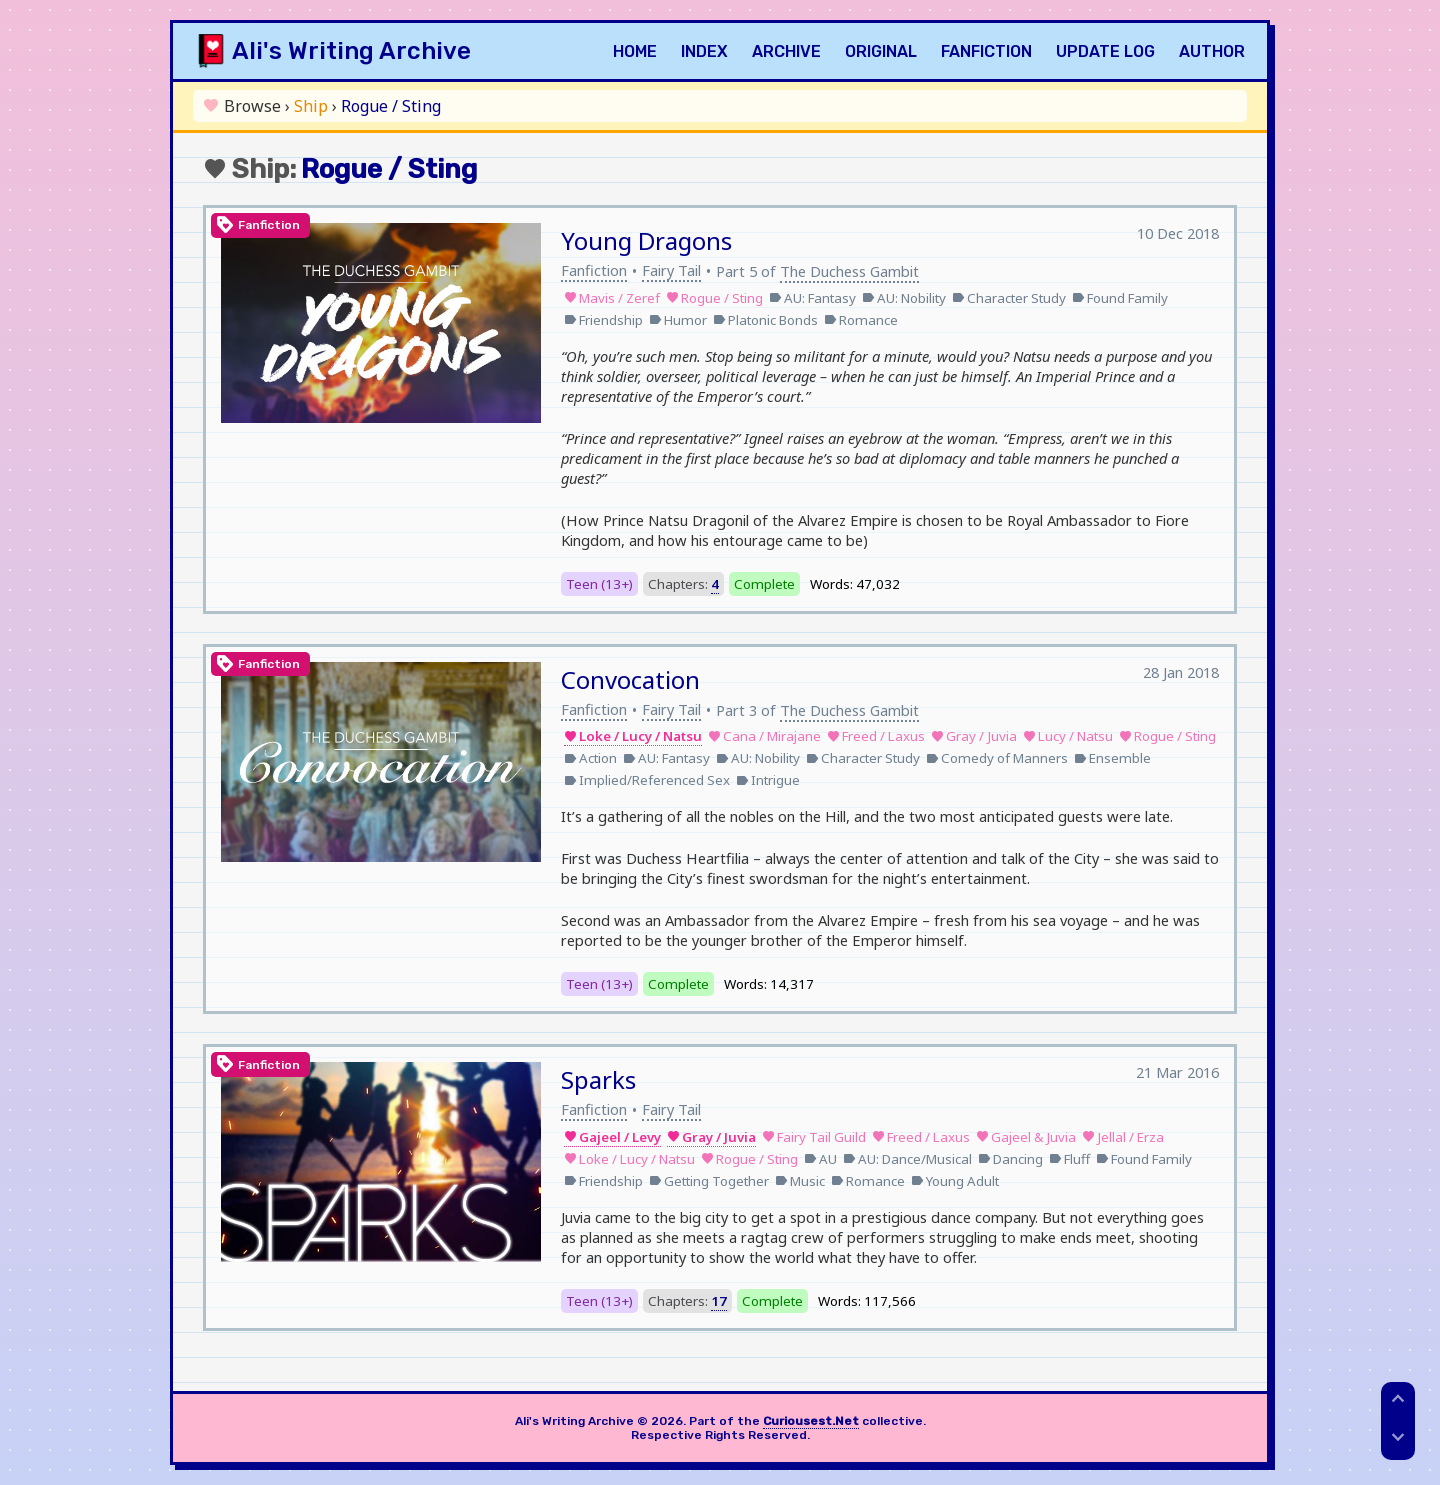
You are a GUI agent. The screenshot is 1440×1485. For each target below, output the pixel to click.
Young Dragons (646, 240)
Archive (786, 51)
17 (719, 1301)
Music (800, 1181)
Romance (861, 320)
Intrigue (768, 780)
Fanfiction (986, 51)
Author (1212, 51)
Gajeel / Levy (612, 1137)
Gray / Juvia (974, 736)
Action (590, 758)
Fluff (1069, 1159)
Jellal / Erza (1123, 1137)
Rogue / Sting (714, 298)
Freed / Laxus (876, 736)
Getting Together (709, 1181)
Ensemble (1112, 758)
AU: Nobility (904, 298)
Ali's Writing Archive (351, 51)
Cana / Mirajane (764, 736)
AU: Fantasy (812, 298)
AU (820, 1159)
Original (881, 51)
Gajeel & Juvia (1026, 1137)
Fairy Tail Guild (814, 1137)
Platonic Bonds (765, 320)
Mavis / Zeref (612, 298)
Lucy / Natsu (1068, 736)
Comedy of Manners (997, 758)
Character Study (1009, 298)
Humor (678, 320)
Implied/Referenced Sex (647, 780)
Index (704, 51)
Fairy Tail (671, 270)
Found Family (1120, 298)
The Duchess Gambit (849, 271)
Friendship (603, 320)
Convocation (630, 679)
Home (635, 51)
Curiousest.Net (811, 1421)
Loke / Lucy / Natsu (633, 736)
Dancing (1010, 1159)
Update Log (1105, 51)
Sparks (598, 1079)
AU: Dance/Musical (907, 1159)
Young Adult (955, 1181)
